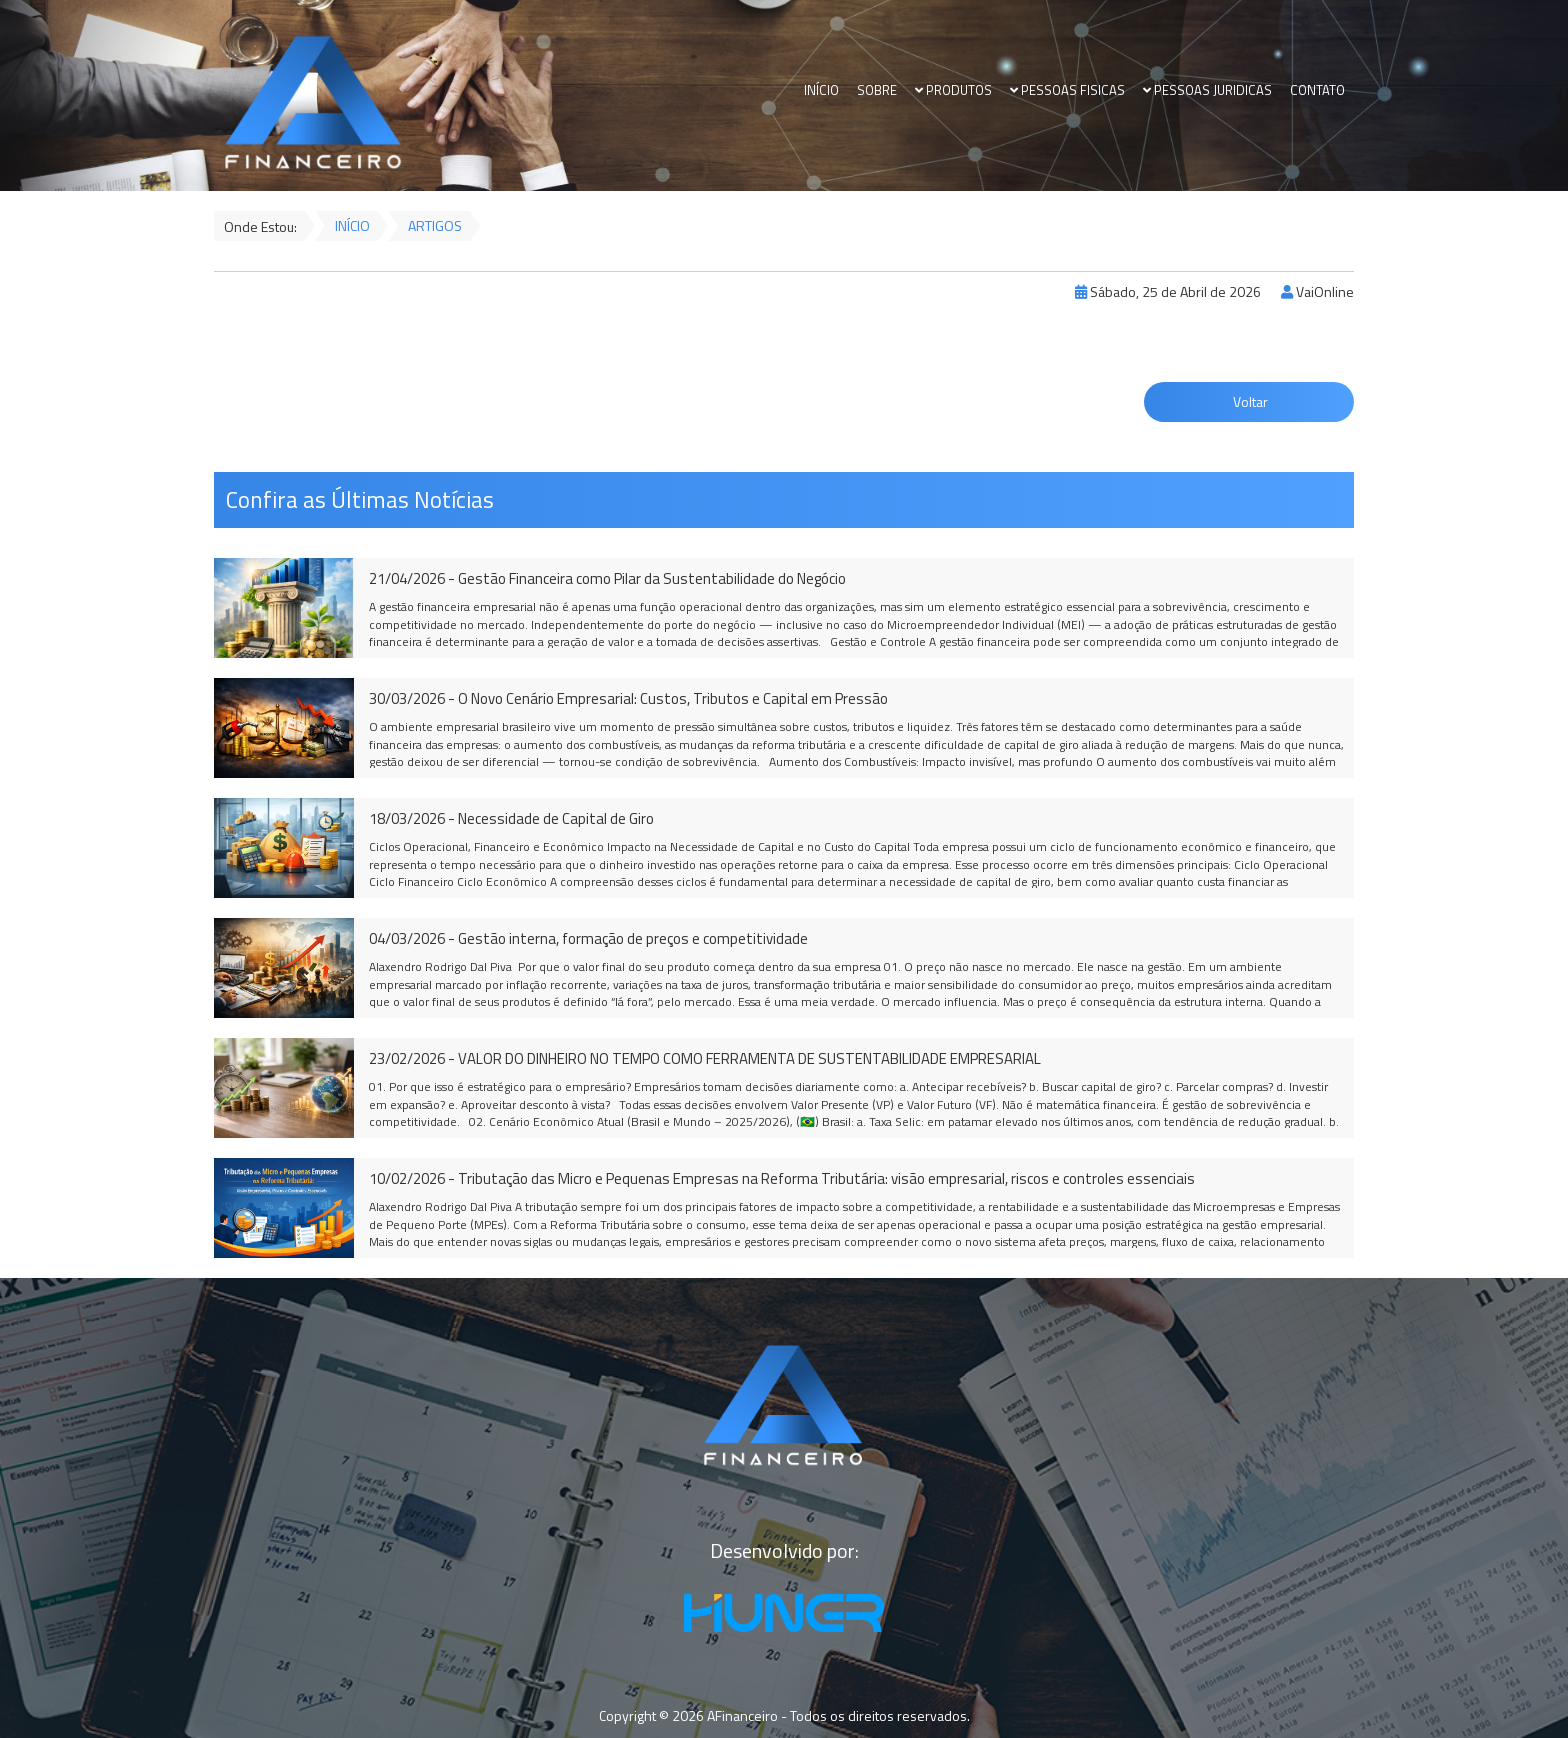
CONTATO (1317, 90)
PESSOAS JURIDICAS (1207, 90)
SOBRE (877, 90)
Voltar (1249, 401)
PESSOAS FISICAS (1067, 90)
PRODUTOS (953, 90)
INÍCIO (821, 90)
